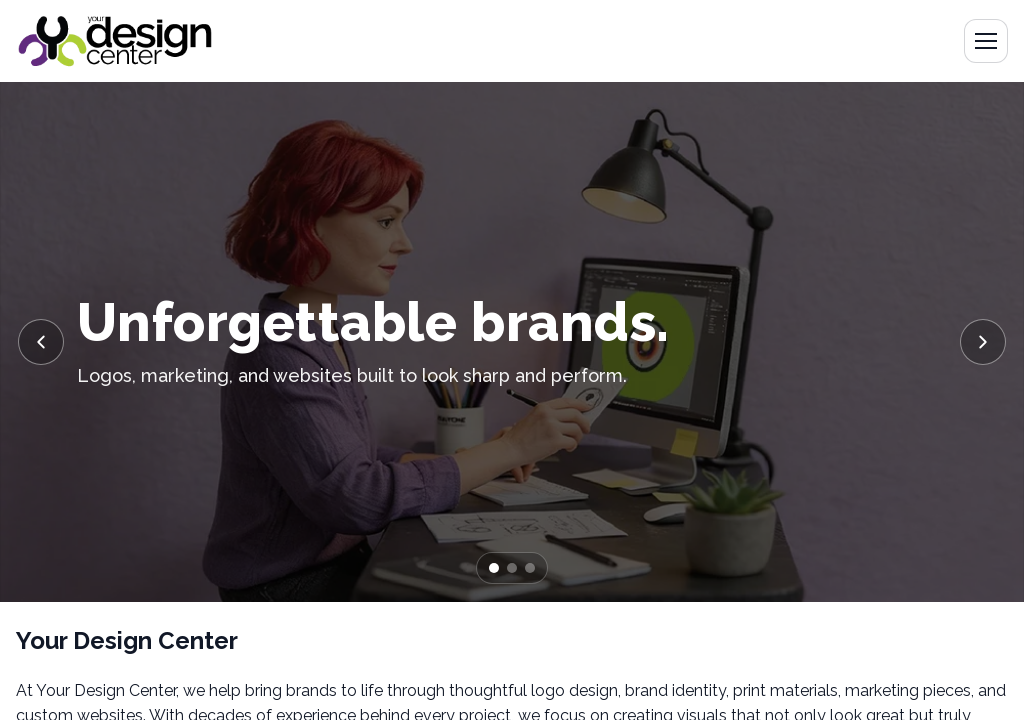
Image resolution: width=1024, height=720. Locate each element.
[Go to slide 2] (512, 568)
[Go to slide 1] (494, 568)
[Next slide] (983, 342)
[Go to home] (115, 41)
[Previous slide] (41, 342)
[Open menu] (986, 41)
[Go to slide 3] (530, 568)
